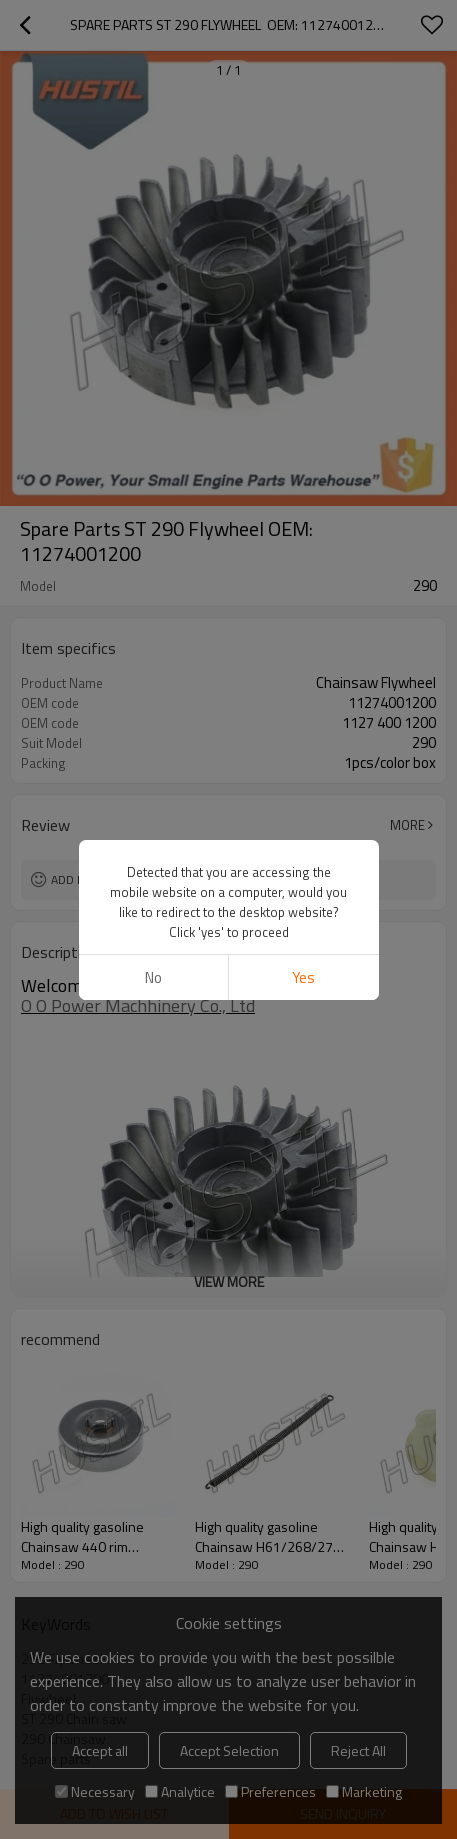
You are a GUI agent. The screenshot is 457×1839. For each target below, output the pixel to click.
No (153, 977)
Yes (303, 977)
